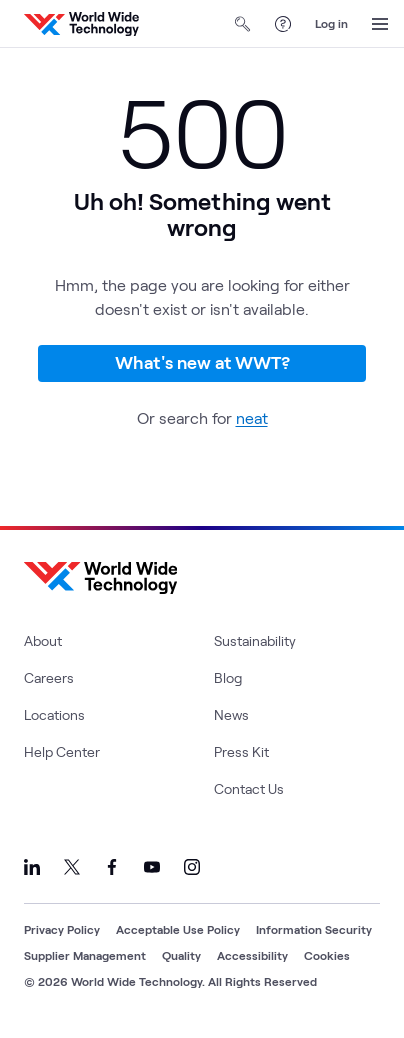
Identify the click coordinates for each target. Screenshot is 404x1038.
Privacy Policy (62, 929)
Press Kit (241, 751)
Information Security (314, 929)
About (43, 640)
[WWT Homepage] (81, 24)
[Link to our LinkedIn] (32, 867)
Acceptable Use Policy (178, 929)
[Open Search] (243, 24)
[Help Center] (283, 24)
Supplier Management (85, 955)
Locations (54, 714)
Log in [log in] (331, 23)
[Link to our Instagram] (192, 867)
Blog (228, 677)
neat (252, 417)
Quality (181, 955)
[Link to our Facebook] (112, 867)
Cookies (327, 955)
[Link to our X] (72, 867)
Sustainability (255, 640)
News (231, 714)
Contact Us (249, 788)
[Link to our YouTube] (152, 867)
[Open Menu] (380, 24)
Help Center (62, 751)
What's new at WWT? (202, 362)
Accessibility (252, 955)
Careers (49, 677)
